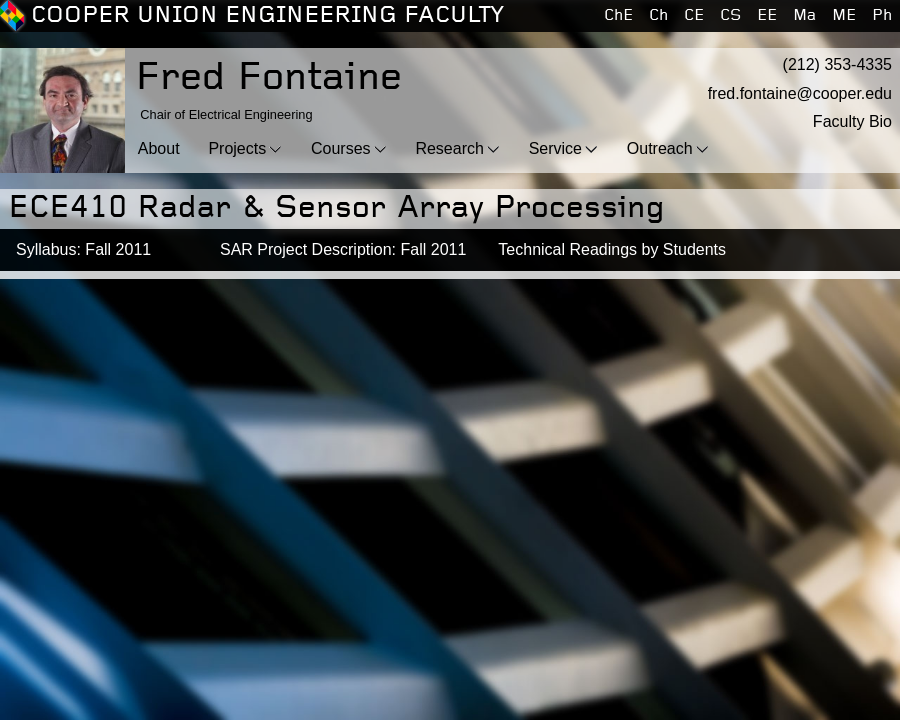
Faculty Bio (852, 121)
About (159, 148)
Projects (237, 148)
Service (555, 148)
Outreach (660, 148)
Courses (341, 148)
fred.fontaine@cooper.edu (800, 93)
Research (449, 148)
